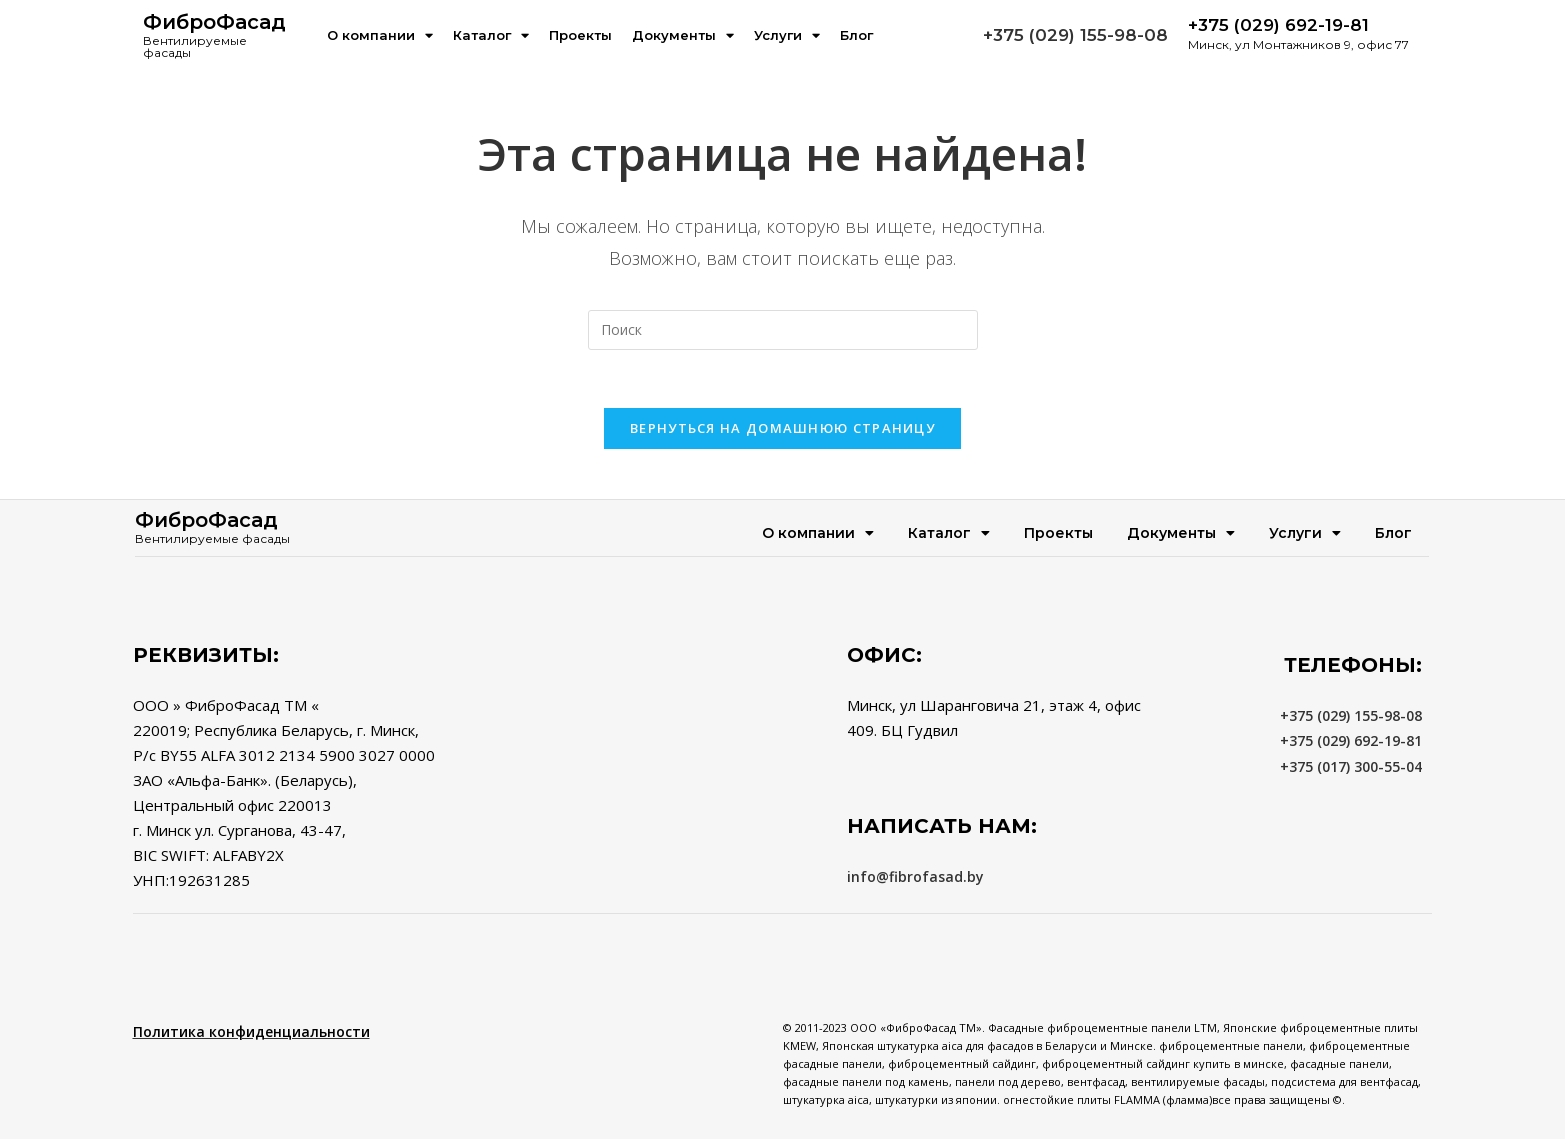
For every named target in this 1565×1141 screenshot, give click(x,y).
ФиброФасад (214, 22)
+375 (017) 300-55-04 (1351, 767)
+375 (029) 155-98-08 (1075, 35)
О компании (380, 35)
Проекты (580, 35)
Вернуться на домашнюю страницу (782, 430)
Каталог (491, 35)
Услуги (787, 35)
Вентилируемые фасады (195, 46)
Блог (856, 35)
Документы (683, 35)
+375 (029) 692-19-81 (1351, 742)
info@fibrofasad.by (915, 878)
